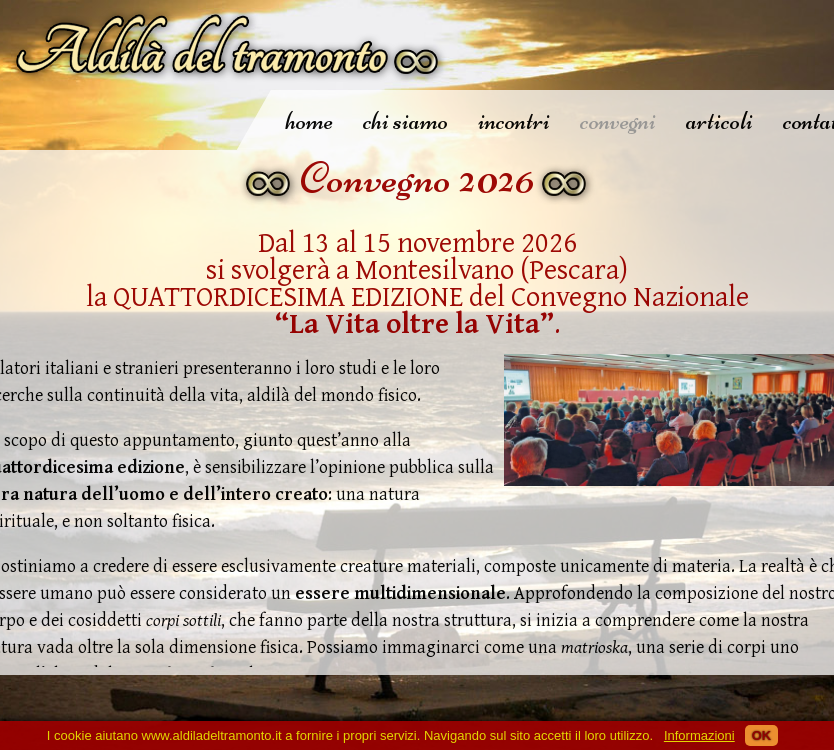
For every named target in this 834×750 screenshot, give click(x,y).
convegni (618, 120)
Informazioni (699, 735)
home (309, 120)
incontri (514, 120)
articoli (719, 120)
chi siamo (405, 120)
